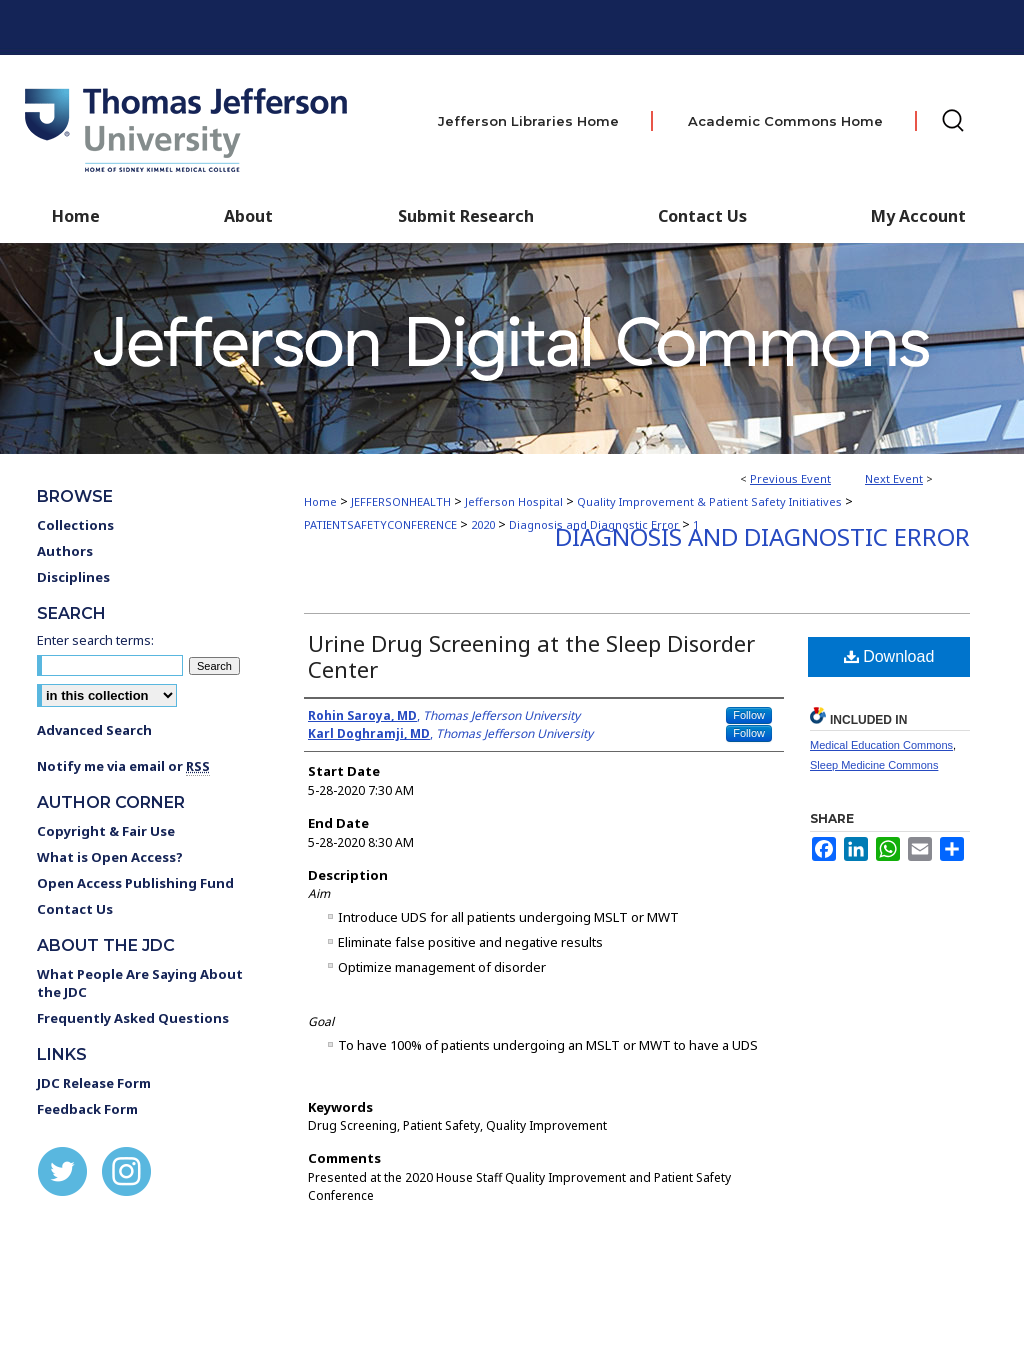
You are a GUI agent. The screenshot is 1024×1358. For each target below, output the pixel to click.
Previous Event (790, 478)
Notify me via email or (123, 766)
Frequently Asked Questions (133, 1018)
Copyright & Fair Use (106, 831)
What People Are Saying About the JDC (140, 983)
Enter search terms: (95, 640)
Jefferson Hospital (515, 501)
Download (889, 656)
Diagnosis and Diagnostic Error (762, 536)
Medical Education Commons (881, 745)
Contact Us (702, 216)
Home (320, 501)
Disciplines (73, 577)
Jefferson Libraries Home (528, 121)
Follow (749, 715)
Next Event (894, 478)
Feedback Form (87, 1109)
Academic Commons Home (785, 121)
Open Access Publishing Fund (135, 883)
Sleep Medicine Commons (874, 765)
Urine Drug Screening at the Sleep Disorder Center (531, 656)
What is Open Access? (110, 857)
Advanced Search (94, 730)
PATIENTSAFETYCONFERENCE (382, 524)
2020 (484, 524)
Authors (65, 551)
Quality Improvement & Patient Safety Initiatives (711, 501)
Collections (75, 525)
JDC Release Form (94, 1083)
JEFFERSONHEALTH (402, 501)
